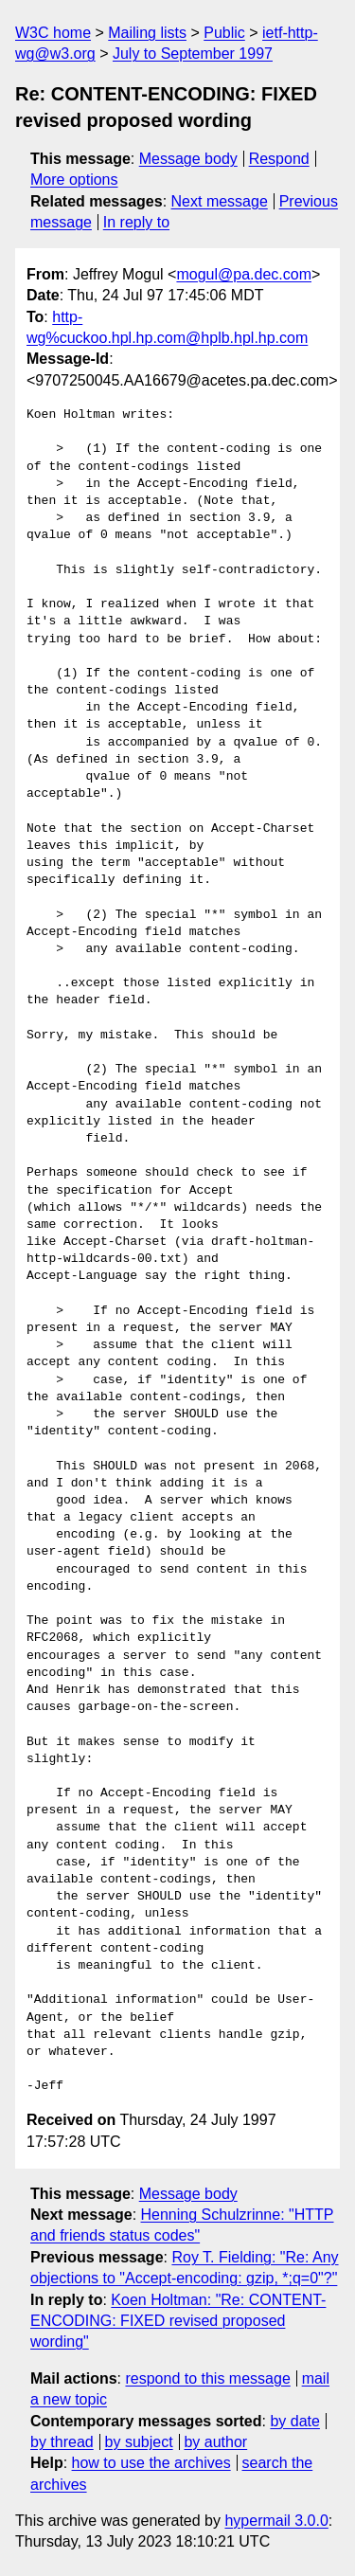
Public (224, 33)
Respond (279, 159)
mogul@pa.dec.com (243, 274)
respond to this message (207, 2378)
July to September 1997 (193, 53)
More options (74, 179)
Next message (219, 201)
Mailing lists (147, 33)
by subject (139, 2442)
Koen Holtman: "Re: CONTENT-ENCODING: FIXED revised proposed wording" (178, 2321)
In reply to (136, 222)
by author (215, 2442)
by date (294, 2421)
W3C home (53, 33)
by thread (62, 2442)
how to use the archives (151, 2463)
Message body (188, 159)
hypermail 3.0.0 (276, 2521)
